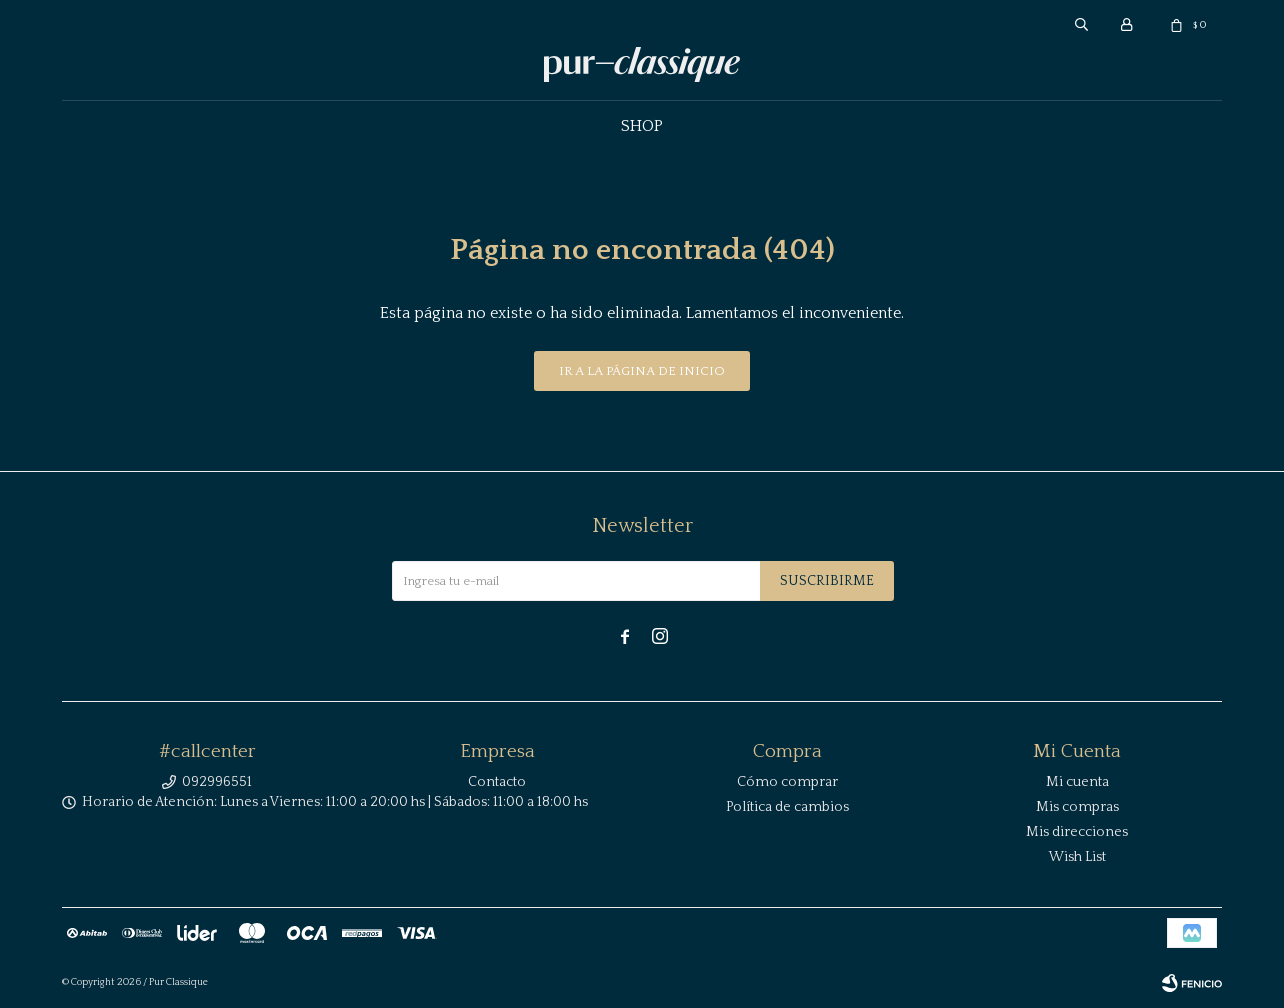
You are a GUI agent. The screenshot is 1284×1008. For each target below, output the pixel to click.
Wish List (1077, 857)
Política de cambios (787, 807)
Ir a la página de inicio (642, 371)
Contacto (497, 782)
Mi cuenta (1077, 782)
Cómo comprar (787, 782)
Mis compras (1077, 807)
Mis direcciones (1077, 832)
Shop (642, 126)
